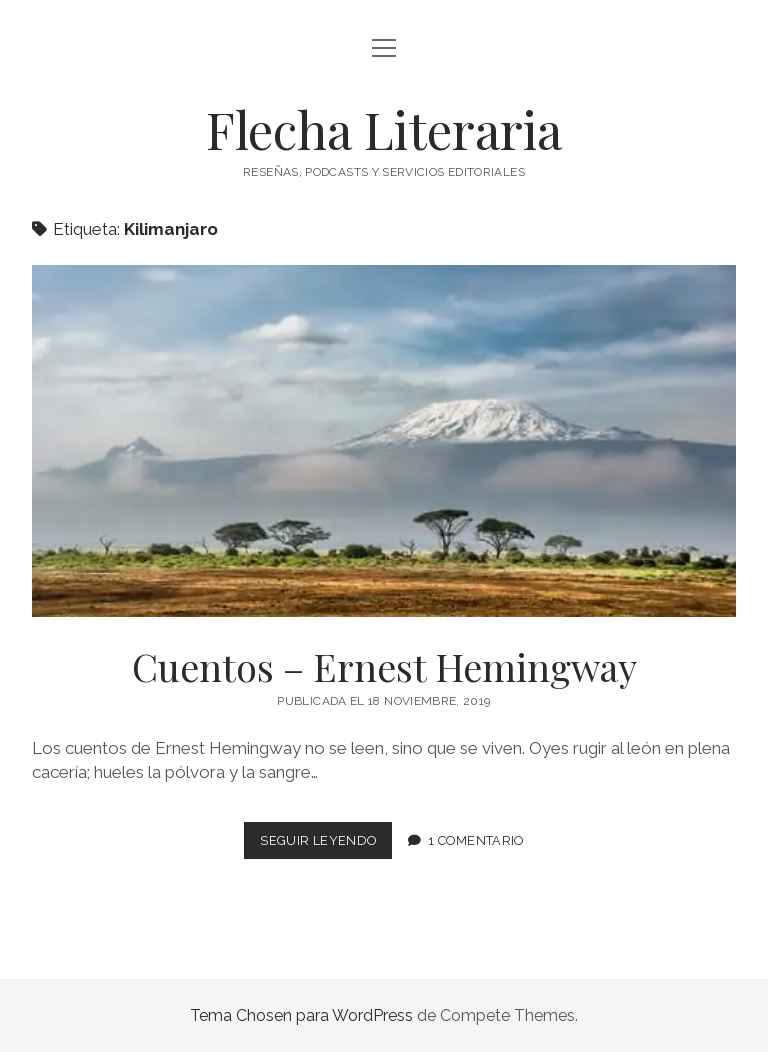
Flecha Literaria (384, 129)
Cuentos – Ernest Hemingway (384, 441)
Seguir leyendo (326, 844)
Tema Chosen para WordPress (301, 1015)
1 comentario (476, 840)
